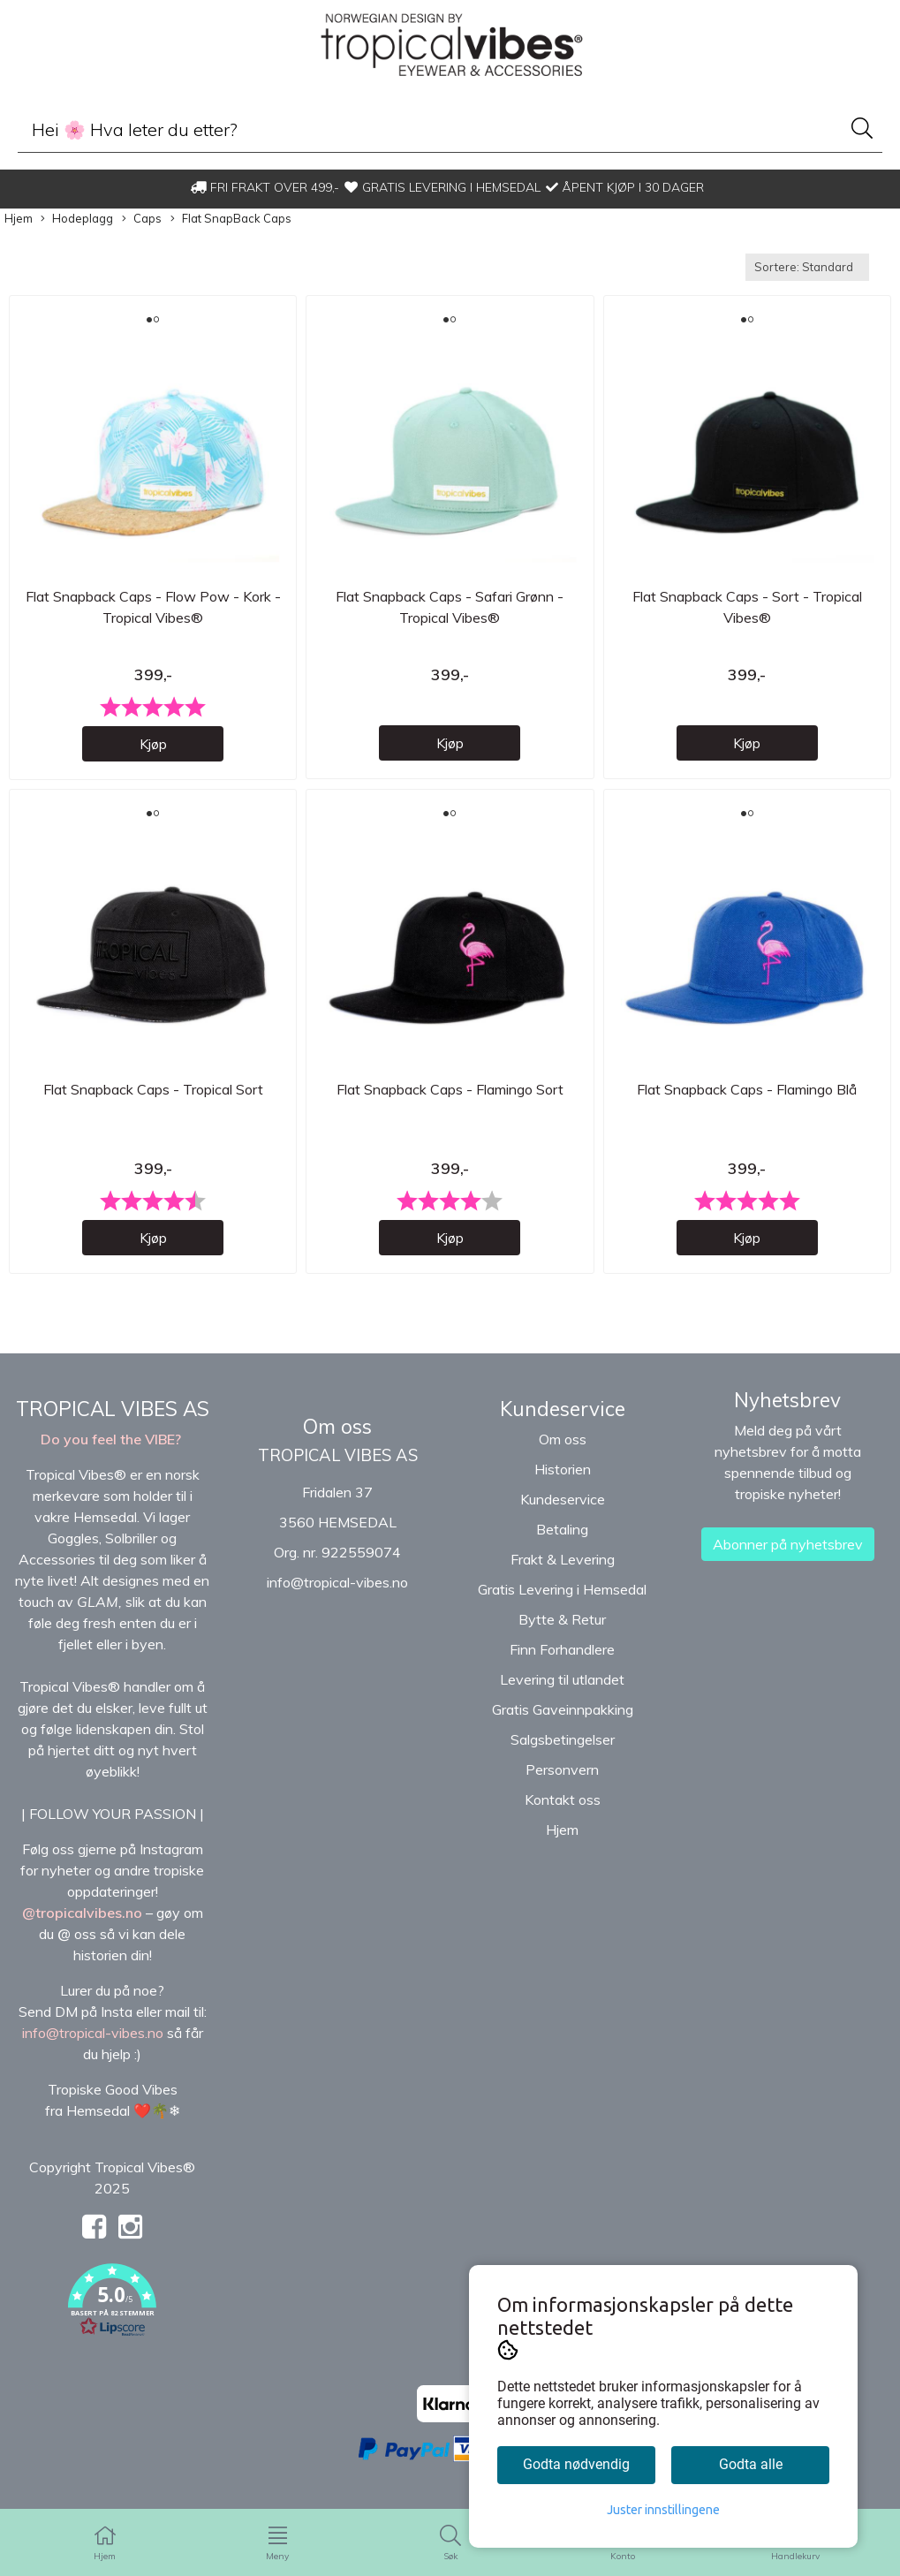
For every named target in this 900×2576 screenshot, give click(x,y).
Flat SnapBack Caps (230, 219)
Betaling (562, 1544)
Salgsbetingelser (563, 1754)
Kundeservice (562, 1514)
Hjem (18, 218)
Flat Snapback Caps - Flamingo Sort (450, 1105)
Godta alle (751, 2464)
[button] (112, 2318)
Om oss (562, 1454)
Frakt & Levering (563, 1574)
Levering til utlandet (562, 1694)
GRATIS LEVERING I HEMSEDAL (442, 187)
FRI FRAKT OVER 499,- (265, 187)
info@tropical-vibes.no (337, 1597)
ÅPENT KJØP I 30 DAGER (625, 187)
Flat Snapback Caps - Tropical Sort (153, 1105)
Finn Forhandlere (562, 1664)
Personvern (562, 1784)
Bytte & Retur (562, 1634)
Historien (562, 1484)
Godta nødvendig (576, 2464)
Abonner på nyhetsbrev (788, 1559)
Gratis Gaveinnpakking (562, 1724)
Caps (142, 219)
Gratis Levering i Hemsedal (562, 1604)
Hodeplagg (77, 219)
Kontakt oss (563, 1814)
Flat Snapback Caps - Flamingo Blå (747, 1105)
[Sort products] (807, 267)
